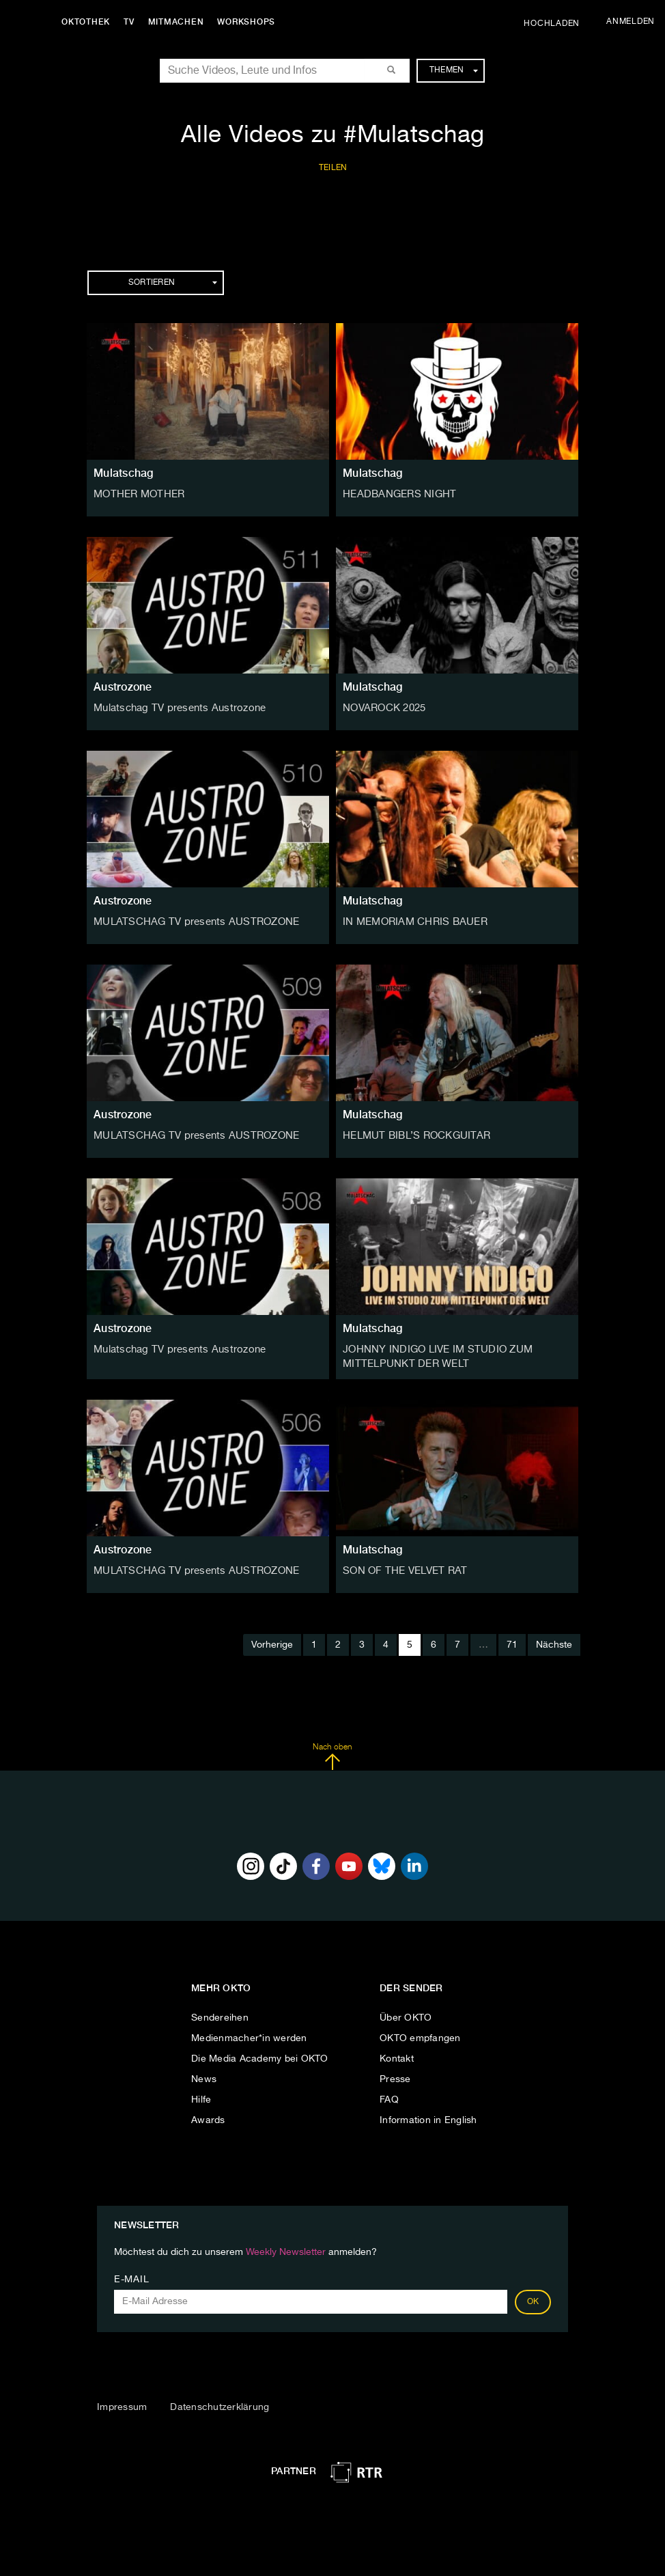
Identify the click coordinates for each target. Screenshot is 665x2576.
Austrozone (123, 686)
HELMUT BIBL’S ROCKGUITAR (413, 1135)
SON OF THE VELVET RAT (402, 1568)
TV (132, 22)
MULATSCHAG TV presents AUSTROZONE (190, 921)
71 (512, 1643)
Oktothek (89, 22)
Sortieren (172, 283)
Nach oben (332, 1755)
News (203, 2077)
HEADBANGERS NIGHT (396, 494)
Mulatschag (124, 473)
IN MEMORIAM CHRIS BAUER (412, 921)
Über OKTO (405, 2016)
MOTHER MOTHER (137, 494)
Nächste (554, 1643)
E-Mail (131, 2277)
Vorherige (272, 1643)
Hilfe (201, 2098)
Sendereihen (220, 2016)
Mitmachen (180, 22)
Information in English (428, 2118)
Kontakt (397, 2057)
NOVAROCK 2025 (383, 707)
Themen (453, 70)
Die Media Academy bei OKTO (259, 2057)
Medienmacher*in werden (249, 2036)
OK (533, 2300)
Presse (395, 2077)
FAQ (389, 2098)
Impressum (122, 2405)
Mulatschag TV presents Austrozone (175, 707)
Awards (208, 2118)
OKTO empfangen (420, 2036)
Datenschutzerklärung (219, 2405)
